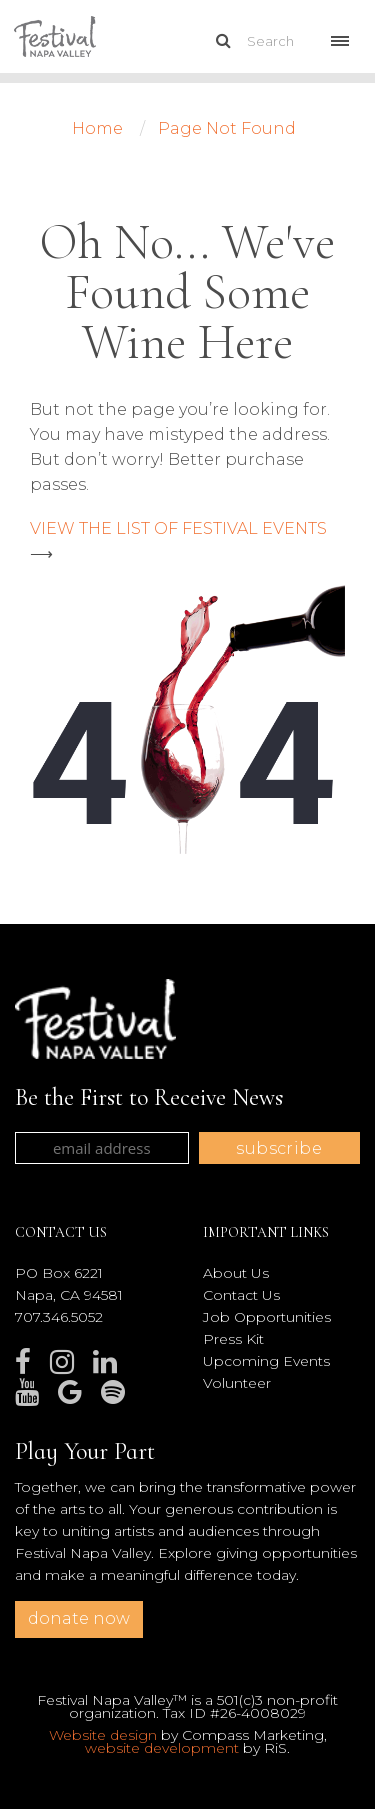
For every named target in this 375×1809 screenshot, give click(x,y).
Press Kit (233, 1339)
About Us (236, 1273)
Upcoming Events (266, 1361)
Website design (103, 1735)
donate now (79, 1618)
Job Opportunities (267, 1317)
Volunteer (237, 1383)
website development (162, 1748)
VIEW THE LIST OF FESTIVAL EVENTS (178, 528)
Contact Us (241, 1295)
